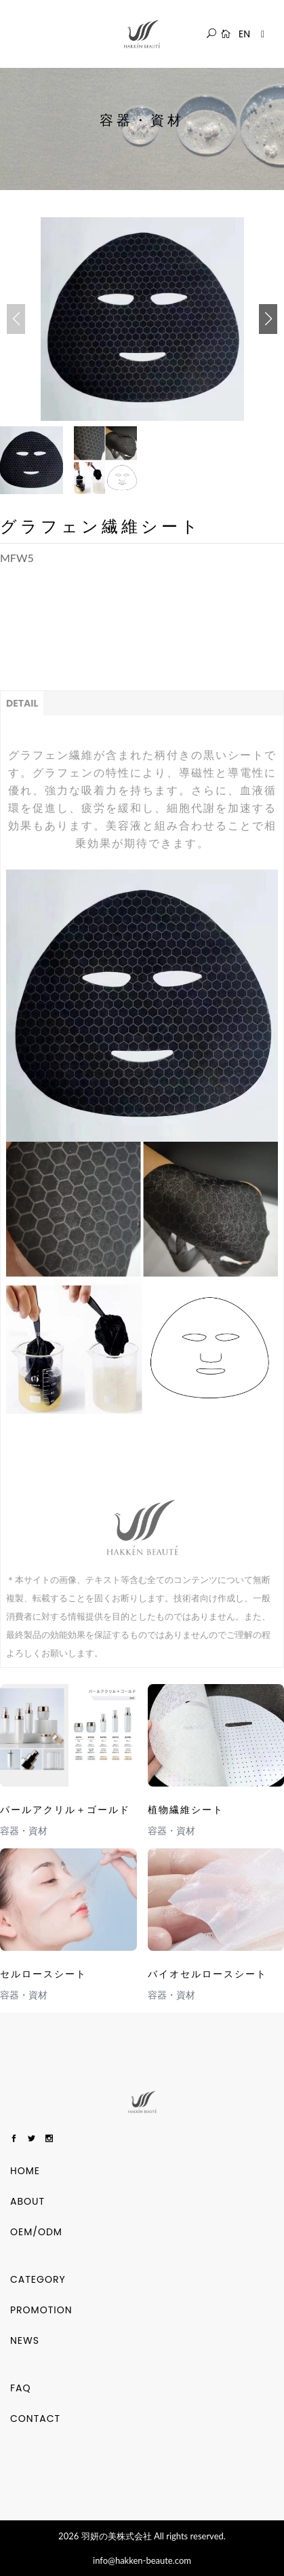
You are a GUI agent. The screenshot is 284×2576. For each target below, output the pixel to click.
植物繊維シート (186, 1809)
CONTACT (35, 2418)
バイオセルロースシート (207, 1974)
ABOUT (27, 2201)
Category (38, 2279)
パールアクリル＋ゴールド (65, 1809)
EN (244, 34)
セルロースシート (43, 1974)
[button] (268, 319)
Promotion (41, 2310)
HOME (25, 2171)
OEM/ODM (36, 2232)
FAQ (20, 2388)
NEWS (24, 2340)
